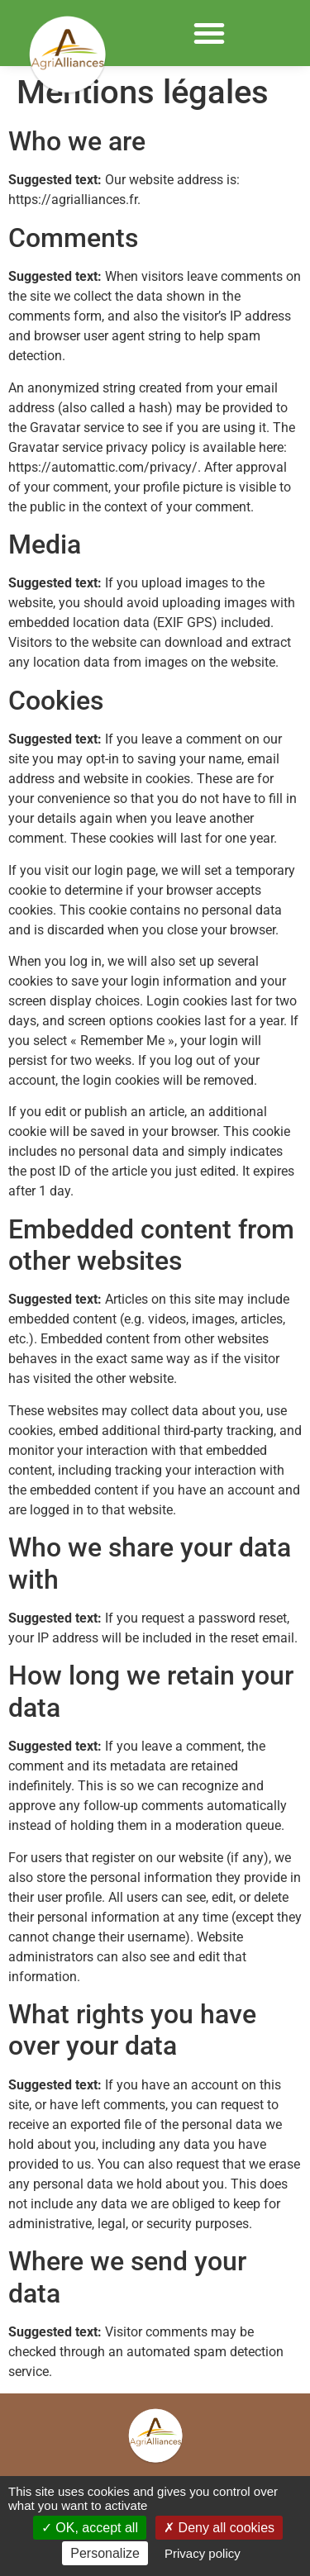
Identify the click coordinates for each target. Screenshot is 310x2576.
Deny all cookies (219, 2528)
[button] (209, 33)
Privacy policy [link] (203, 2553)
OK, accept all (89, 2528)
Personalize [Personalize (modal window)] (105, 2553)
